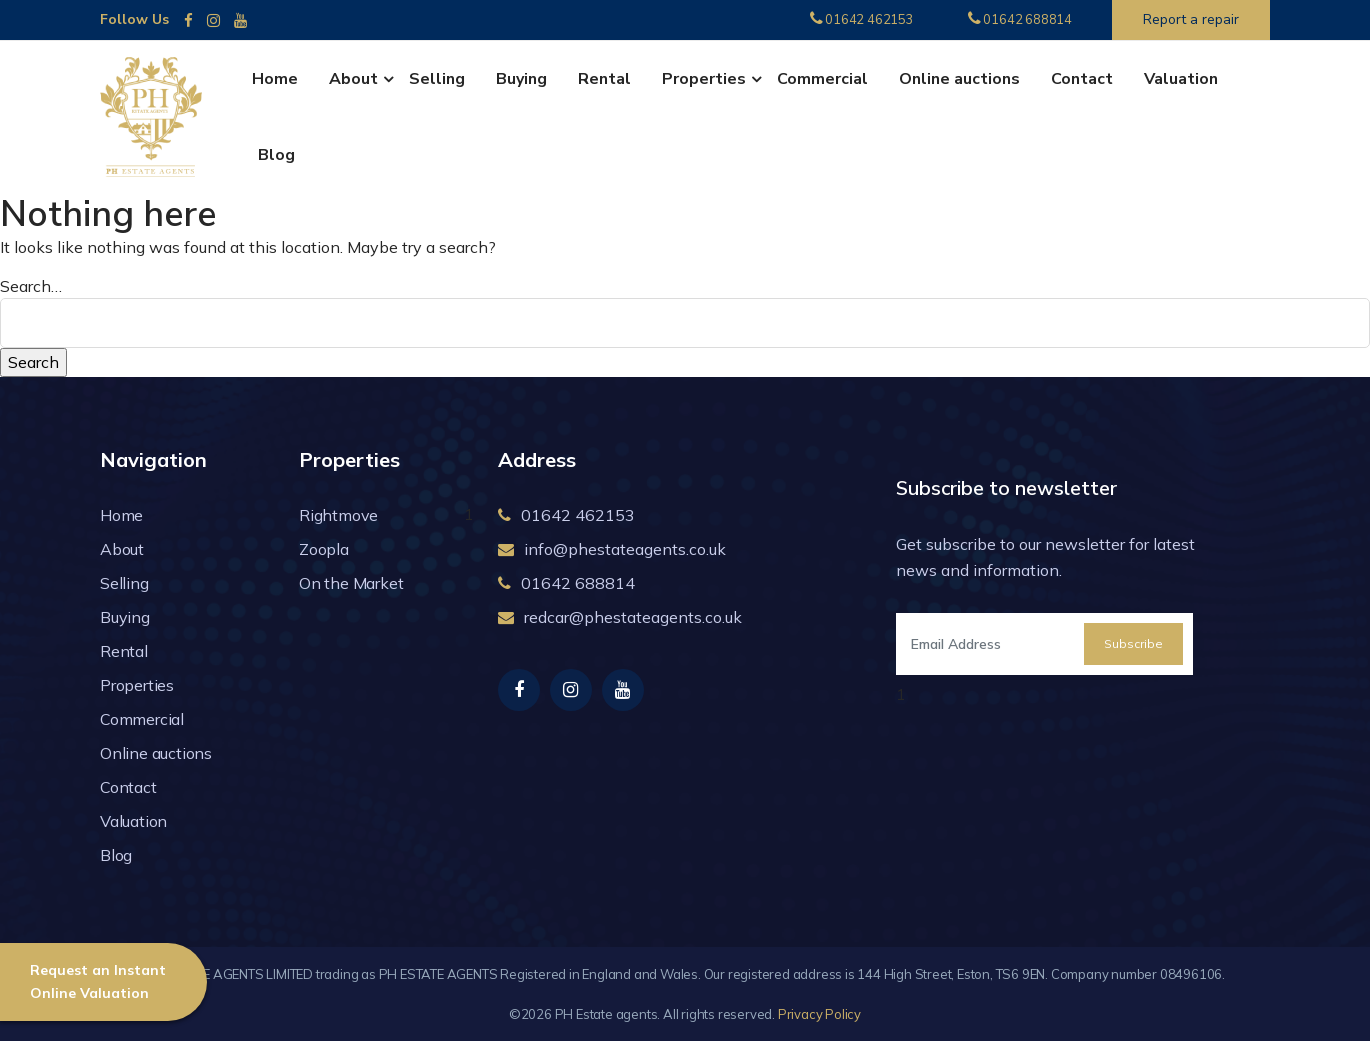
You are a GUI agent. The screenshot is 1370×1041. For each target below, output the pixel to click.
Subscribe (1133, 643)
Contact (1082, 79)
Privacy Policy (819, 1014)
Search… (31, 286)
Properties (704, 79)
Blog (276, 155)
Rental (604, 79)
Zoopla (324, 549)
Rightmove (338, 515)
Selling (437, 79)
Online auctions (959, 79)
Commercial (822, 79)
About (353, 79)
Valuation (1181, 79)
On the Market (351, 583)
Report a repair (1191, 19)
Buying (521, 79)
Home (275, 79)
